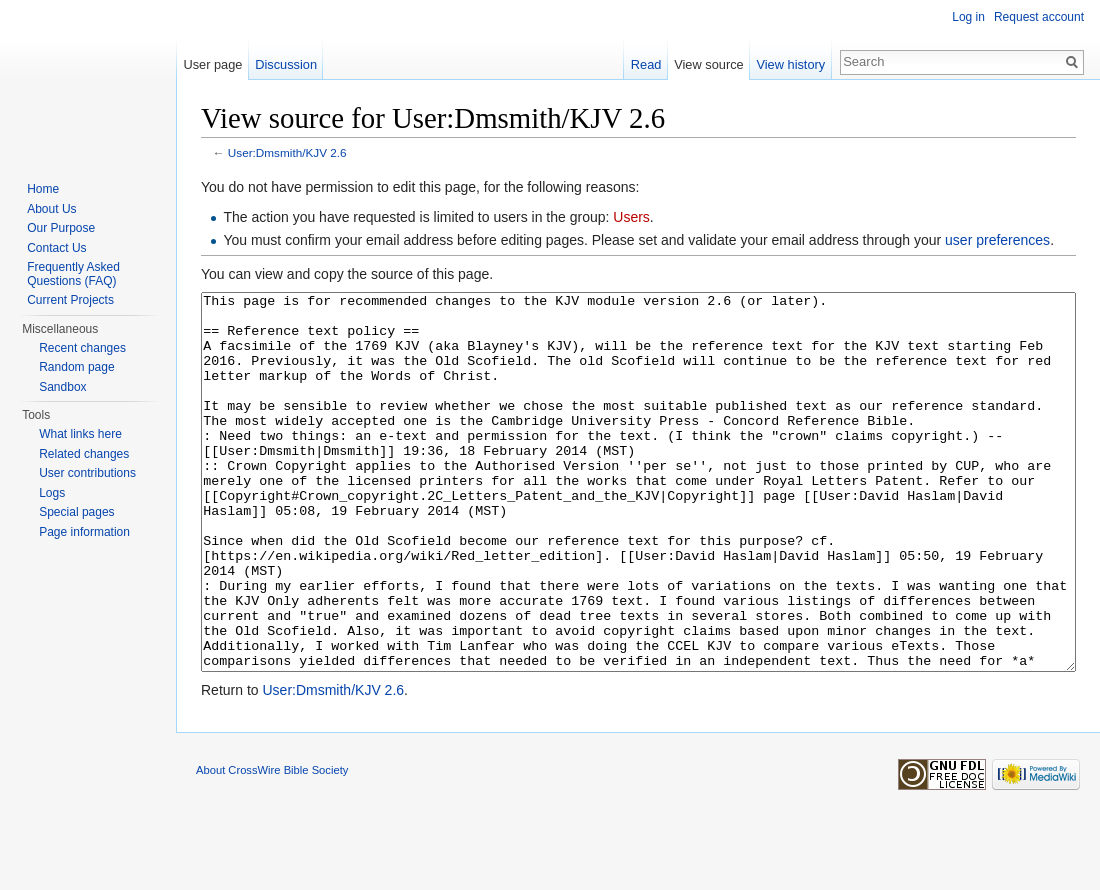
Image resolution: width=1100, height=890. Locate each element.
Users (631, 217)
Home (43, 189)
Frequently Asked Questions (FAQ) (73, 274)
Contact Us (56, 248)
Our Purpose (61, 228)
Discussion (286, 64)
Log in (968, 17)
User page (212, 64)
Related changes (84, 454)
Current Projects (70, 300)
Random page (76, 367)
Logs (52, 493)
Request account (1039, 17)
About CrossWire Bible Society (272, 845)
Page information (84, 532)
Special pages (76, 512)
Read (646, 64)
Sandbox (62, 387)
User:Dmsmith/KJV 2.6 (287, 152)
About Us (51, 209)
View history (790, 64)
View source (708, 64)
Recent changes (82, 348)
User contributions (87, 473)
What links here (80, 434)
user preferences (997, 240)
